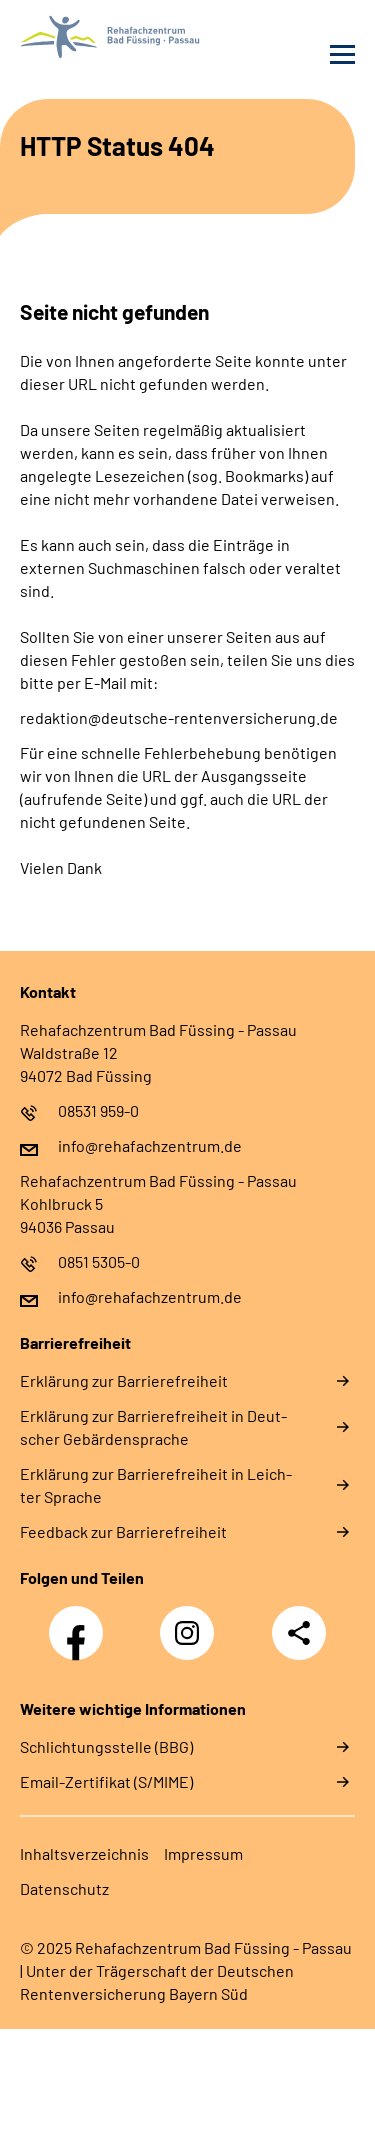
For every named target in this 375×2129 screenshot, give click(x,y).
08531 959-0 (98, 1110)
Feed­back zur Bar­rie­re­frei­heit (123, 1531)
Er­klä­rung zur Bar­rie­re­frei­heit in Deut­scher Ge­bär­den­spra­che (153, 1427)
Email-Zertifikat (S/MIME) (106, 1781)
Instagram (192, 1622)
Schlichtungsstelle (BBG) (106, 1746)
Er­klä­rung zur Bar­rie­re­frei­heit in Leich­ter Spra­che (156, 1485)
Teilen (299, 1633)
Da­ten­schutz (64, 1888)
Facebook (81, 1622)
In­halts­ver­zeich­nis (84, 1853)
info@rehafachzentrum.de (150, 1145)
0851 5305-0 (99, 1261)
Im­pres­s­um (203, 1853)
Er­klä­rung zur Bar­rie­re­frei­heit (124, 1380)
